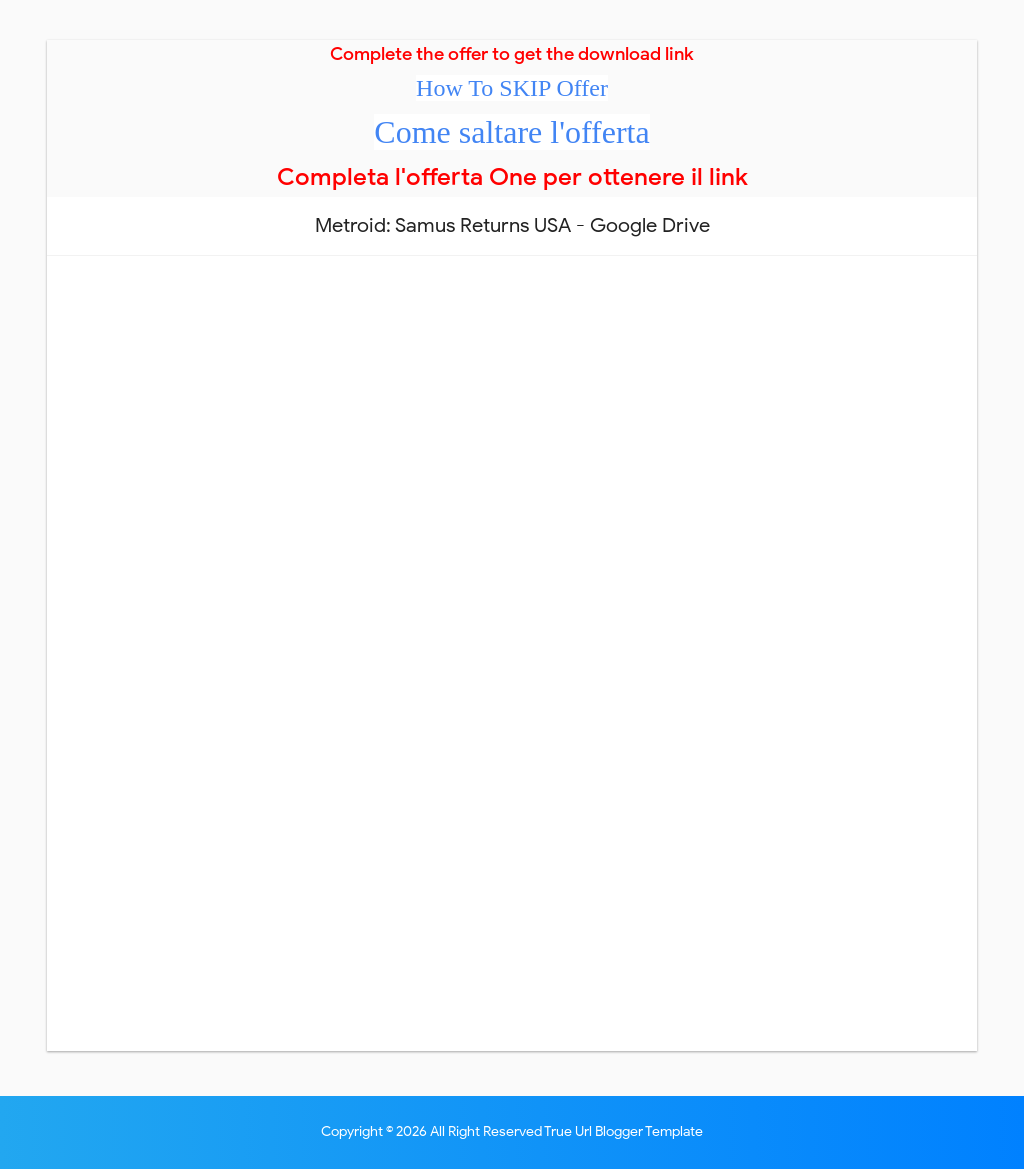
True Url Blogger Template (623, 1131)
